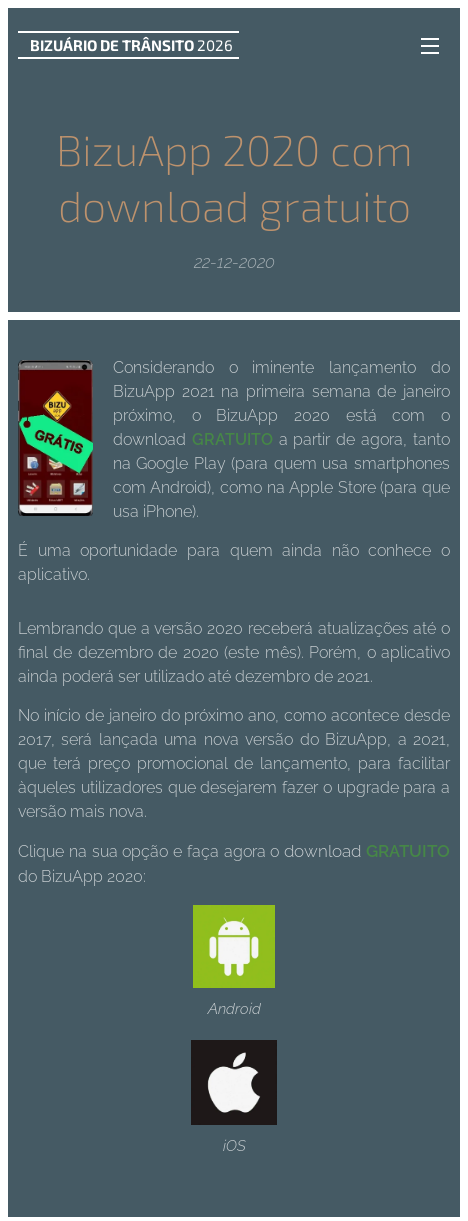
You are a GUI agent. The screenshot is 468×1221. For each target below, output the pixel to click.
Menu (430, 46)
